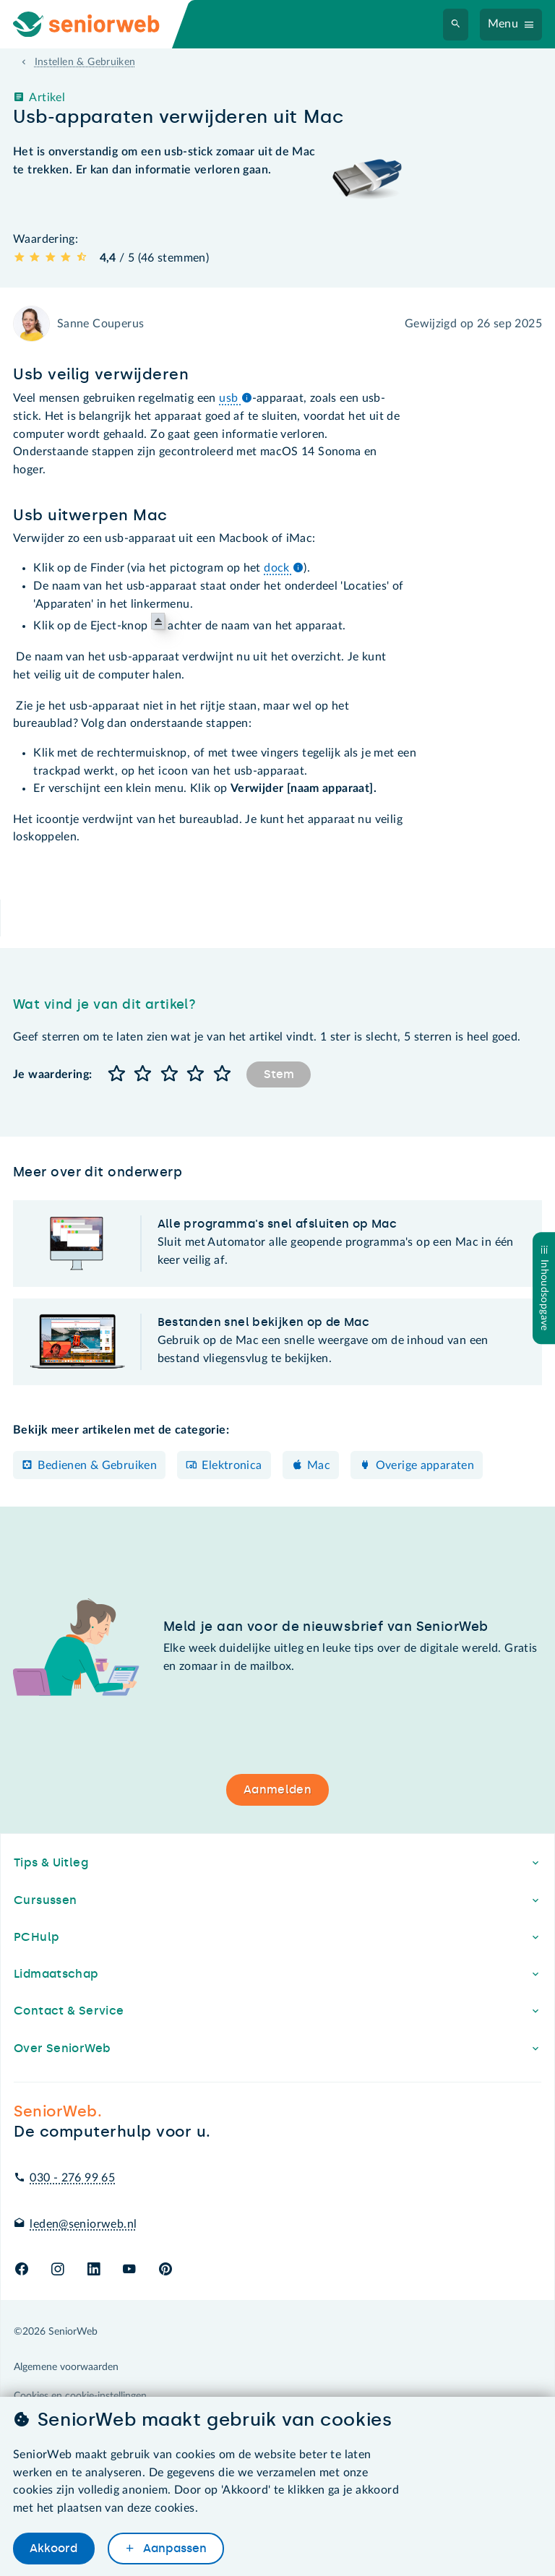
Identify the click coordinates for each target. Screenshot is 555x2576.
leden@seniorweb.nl (83, 2224)
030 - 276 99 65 (72, 2178)
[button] (116, 1075)
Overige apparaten (425, 1465)
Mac (318, 1465)
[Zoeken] (456, 24)
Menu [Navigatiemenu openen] (503, 24)
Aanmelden (277, 1789)
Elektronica (232, 1465)
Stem (279, 1074)
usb (235, 398)
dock (284, 568)
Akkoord (53, 2549)
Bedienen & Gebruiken (97, 1465)
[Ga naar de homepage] (98, 24)
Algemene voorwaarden (66, 2367)
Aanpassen (173, 2549)
